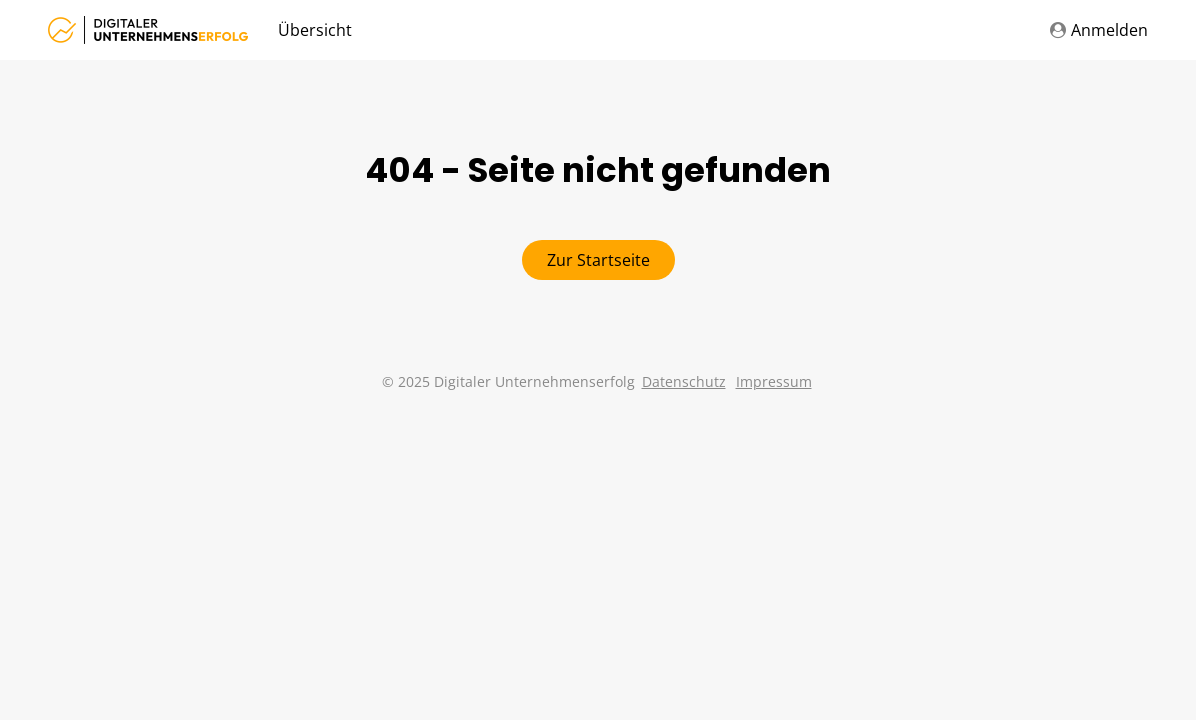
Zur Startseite (598, 260)
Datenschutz (684, 381)
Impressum (774, 381)
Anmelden (1099, 30)
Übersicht (315, 30)
